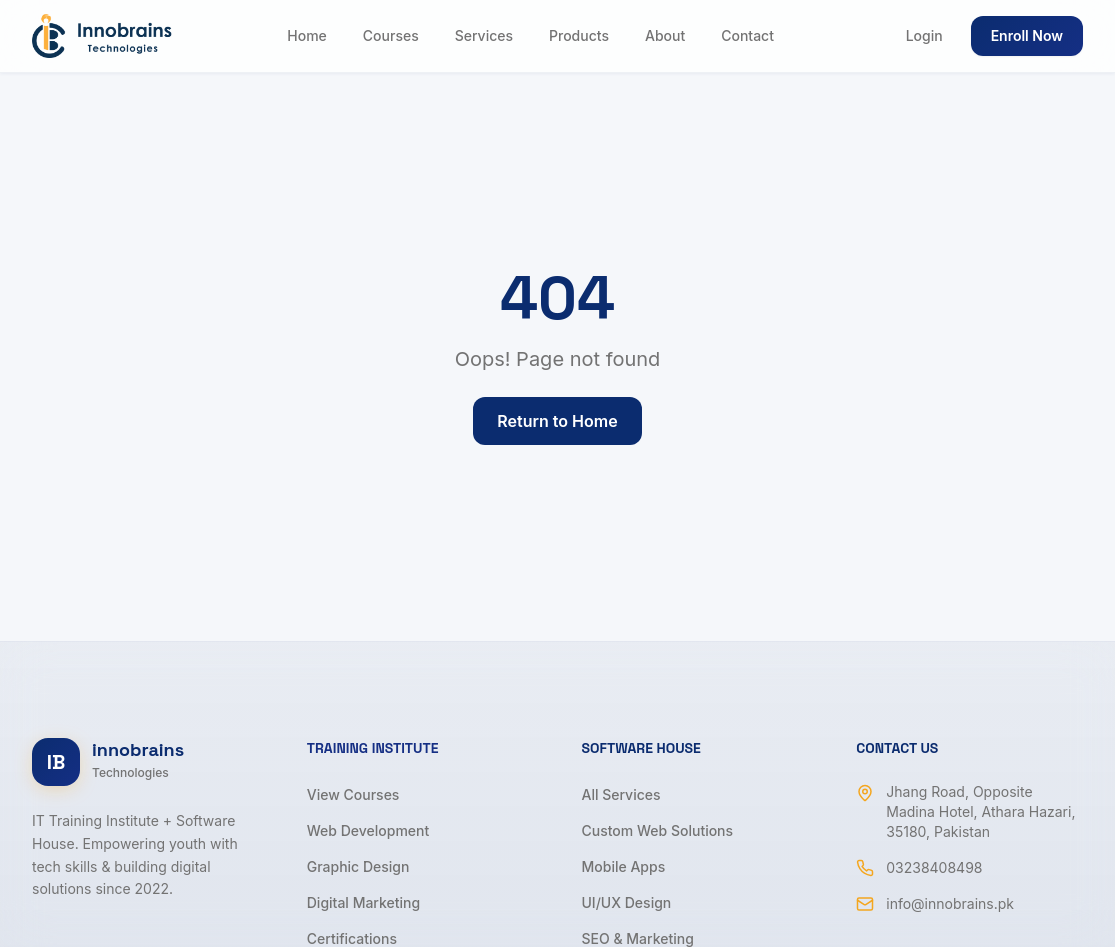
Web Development (368, 830)
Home (307, 35)
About (665, 35)
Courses (391, 35)
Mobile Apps (624, 866)
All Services (621, 794)
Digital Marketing (363, 902)
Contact (747, 35)
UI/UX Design (627, 902)
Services (484, 35)
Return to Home (557, 421)
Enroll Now (1027, 35)
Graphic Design (358, 866)
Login (924, 35)
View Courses (353, 794)
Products (579, 35)
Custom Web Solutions (658, 830)
